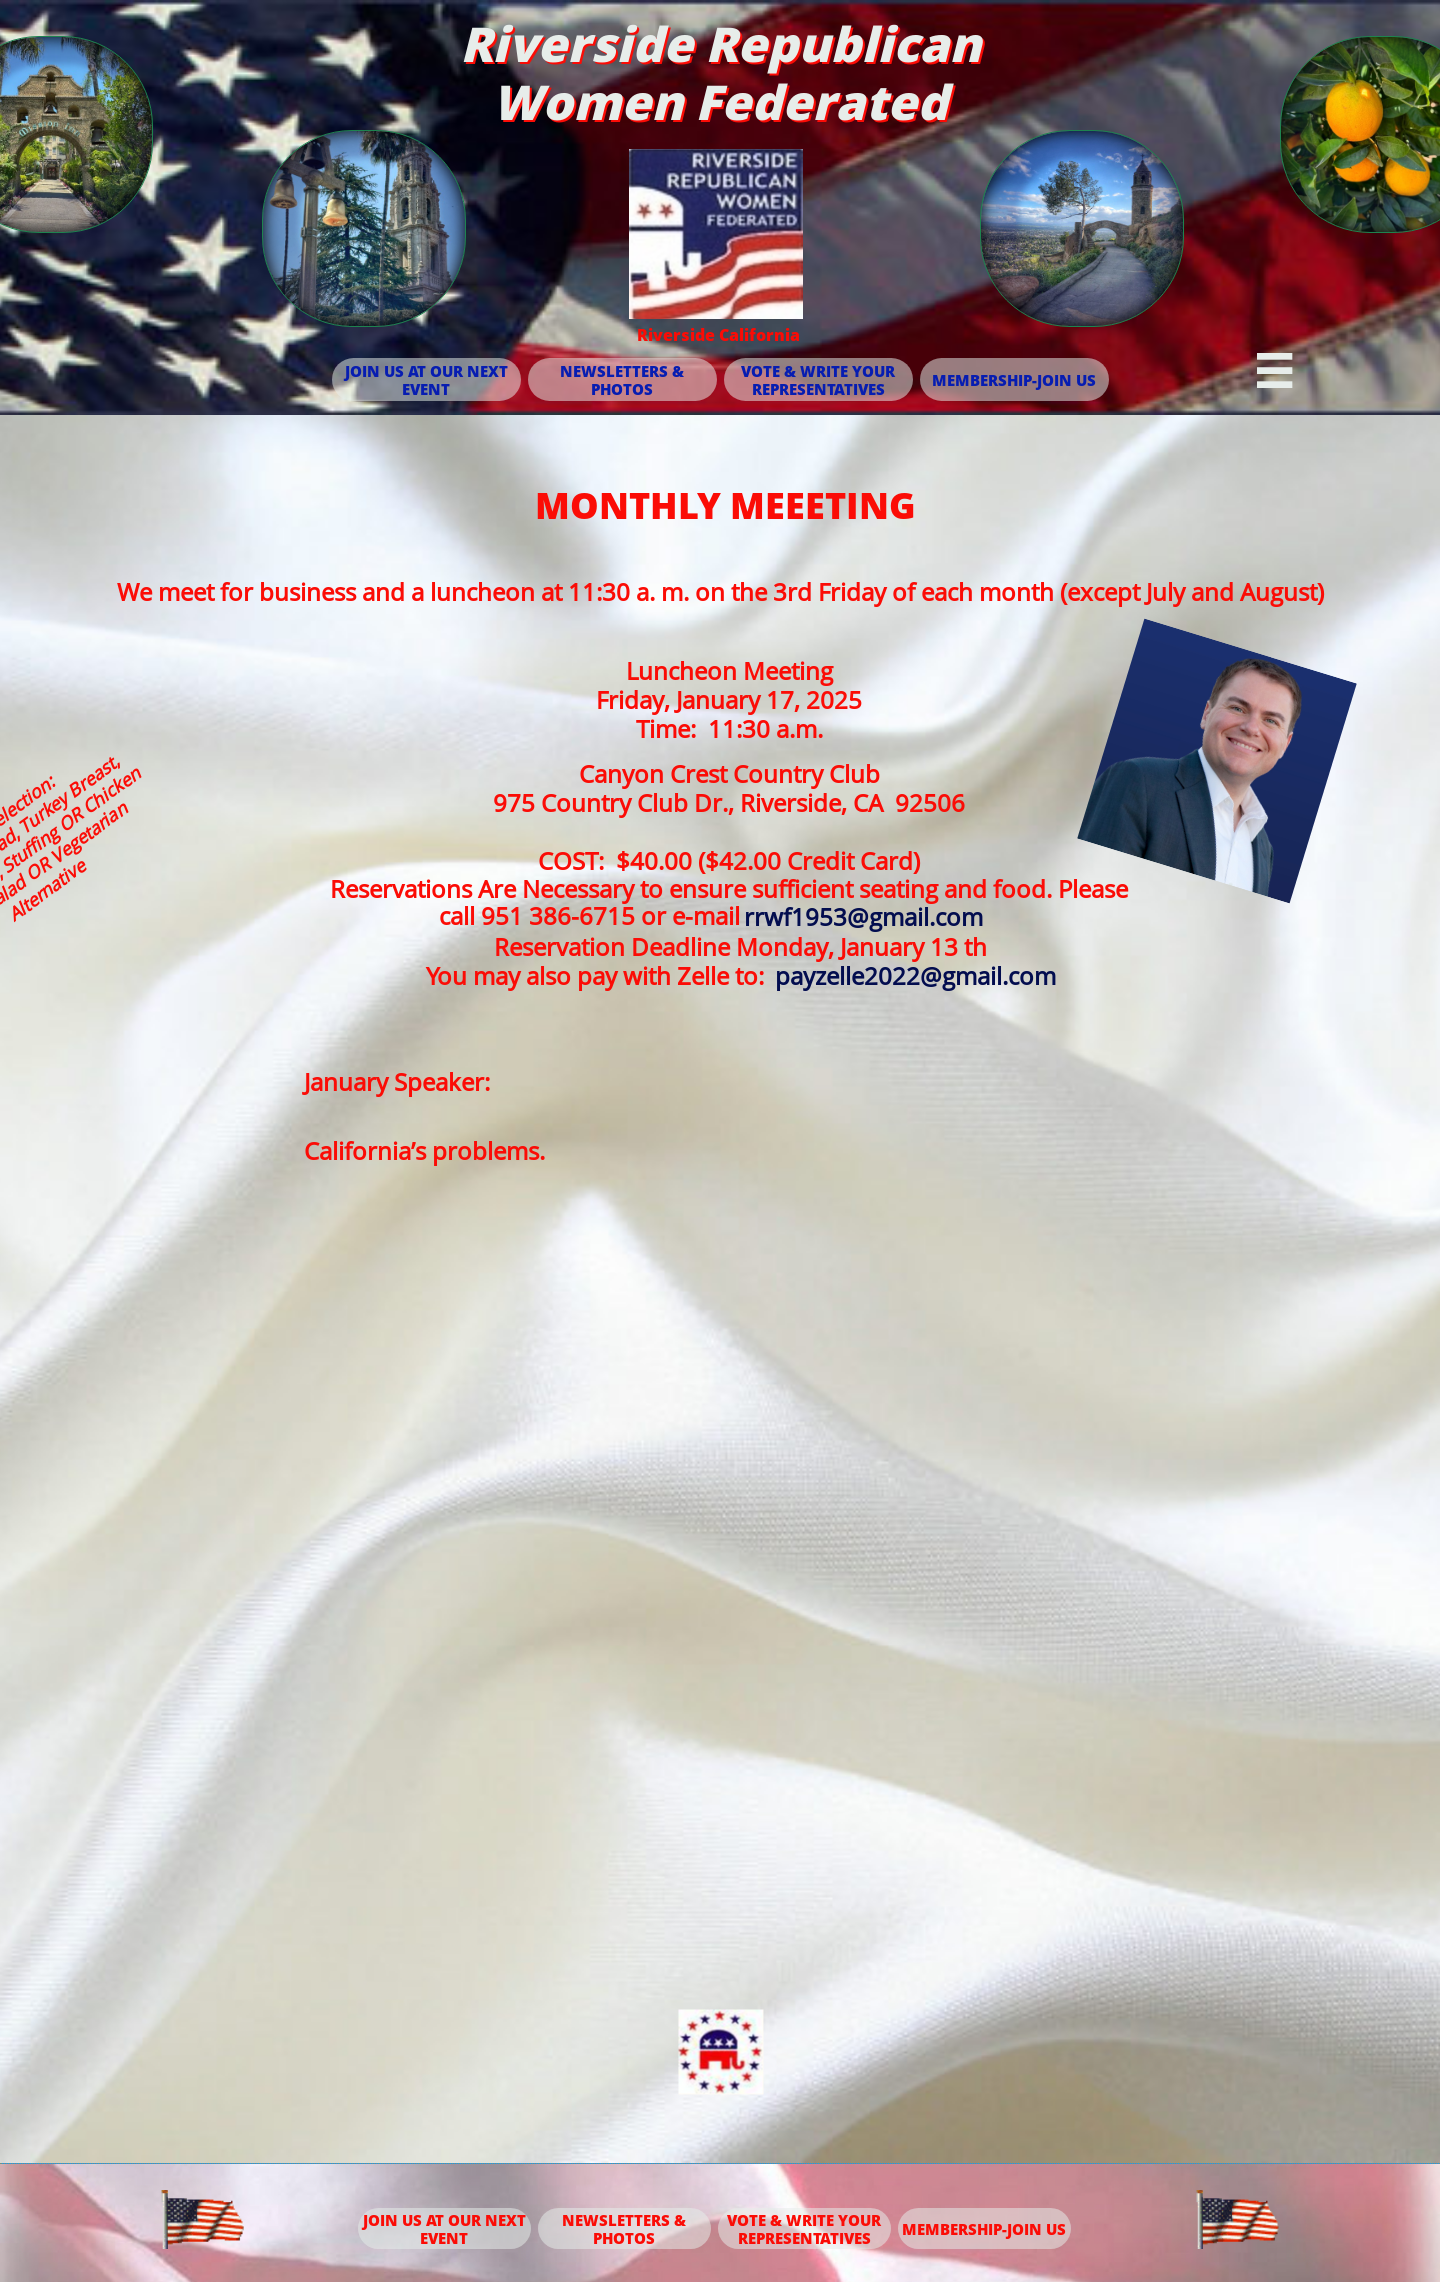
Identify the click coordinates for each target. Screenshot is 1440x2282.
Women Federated (720, 101)
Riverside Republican (720, 43)
